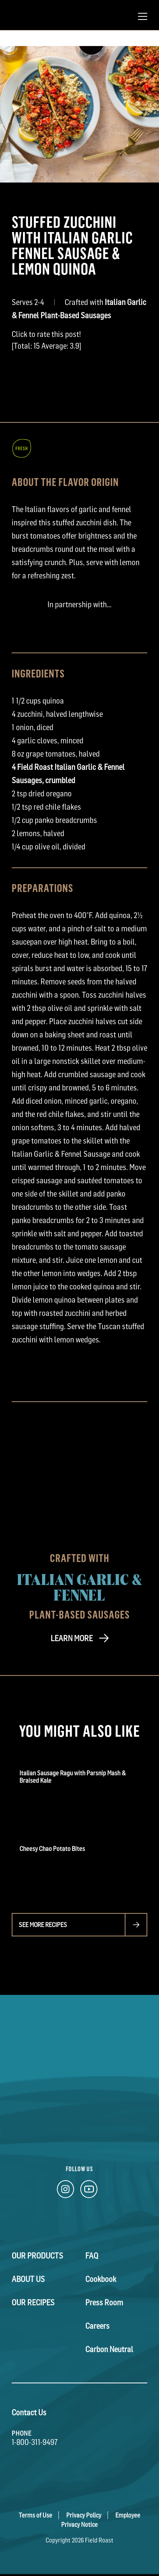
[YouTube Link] (88, 2191)
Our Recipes (33, 2302)
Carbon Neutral (109, 2349)
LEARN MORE (72, 1638)
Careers (97, 2326)
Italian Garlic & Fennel (79, 1586)
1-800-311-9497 (35, 2442)
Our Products (37, 2255)
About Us (28, 2279)
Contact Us (29, 2412)
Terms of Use (35, 2515)
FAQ (91, 2255)
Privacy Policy (83, 2515)
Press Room (104, 2302)
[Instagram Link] (65, 2191)
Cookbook (100, 2279)
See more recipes (43, 1925)
